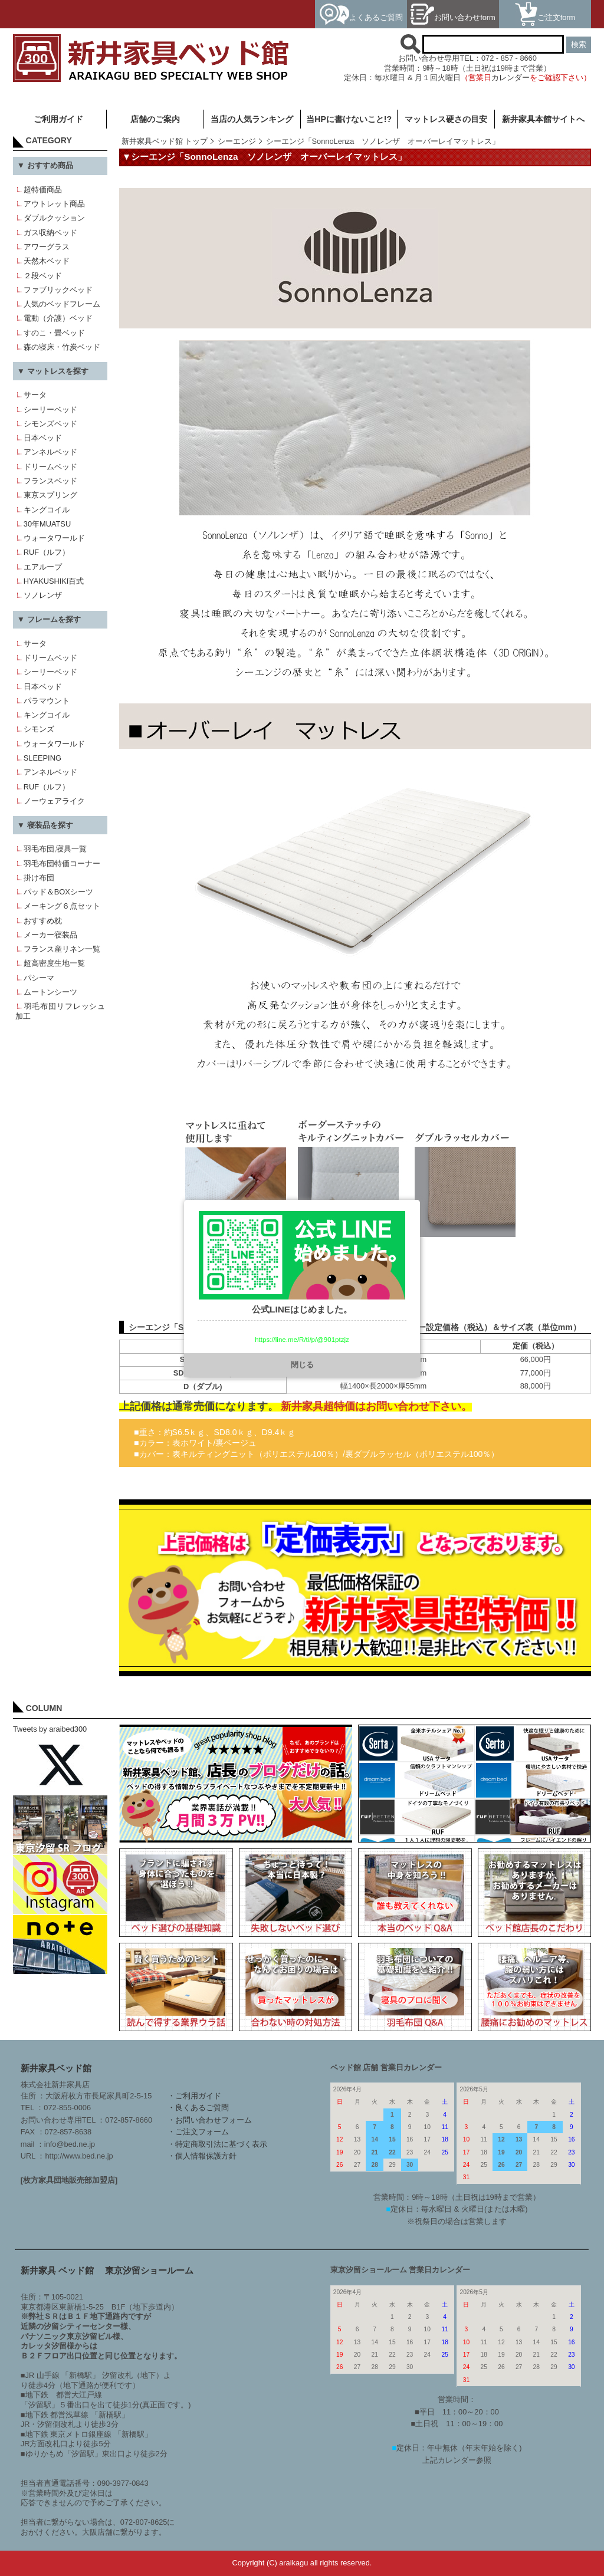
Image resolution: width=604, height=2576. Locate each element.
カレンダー (510, 77)
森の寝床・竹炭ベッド (62, 347)
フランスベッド (50, 480)
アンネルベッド (50, 452)
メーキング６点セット (62, 906)
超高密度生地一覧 (54, 963)
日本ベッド (43, 437)
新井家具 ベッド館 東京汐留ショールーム (107, 2270)
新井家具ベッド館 (56, 2068)
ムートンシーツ (50, 992)
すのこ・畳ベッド (54, 332)
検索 (578, 44)
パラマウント (47, 700)
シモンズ (39, 729)
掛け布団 (39, 877)
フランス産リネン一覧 (62, 949)
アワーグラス (47, 246)
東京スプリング (50, 495)
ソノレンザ (43, 595)
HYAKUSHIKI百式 (54, 581)
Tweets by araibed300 (50, 1729)
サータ (35, 394)
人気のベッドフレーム (62, 304)
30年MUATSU (47, 523)
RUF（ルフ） (47, 552)
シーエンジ (237, 141)
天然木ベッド (47, 260)
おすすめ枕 (43, 920)
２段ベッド (43, 275)
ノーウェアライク (54, 801)
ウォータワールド (54, 538)
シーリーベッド (50, 409)
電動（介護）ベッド (58, 318)
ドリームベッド (50, 466)
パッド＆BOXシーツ (58, 891)
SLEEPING (42, 758)
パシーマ (39, 977)
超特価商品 (43, 189)
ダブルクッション (54, 217)
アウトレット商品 (54, 203)
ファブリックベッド (58, 289)
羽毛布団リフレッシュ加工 (60, 1011)
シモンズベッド (50, 423)
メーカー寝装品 (50, 934)
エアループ (43, 566)
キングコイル (47, 509)
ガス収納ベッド (50, 232)
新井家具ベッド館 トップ (165, 141)
